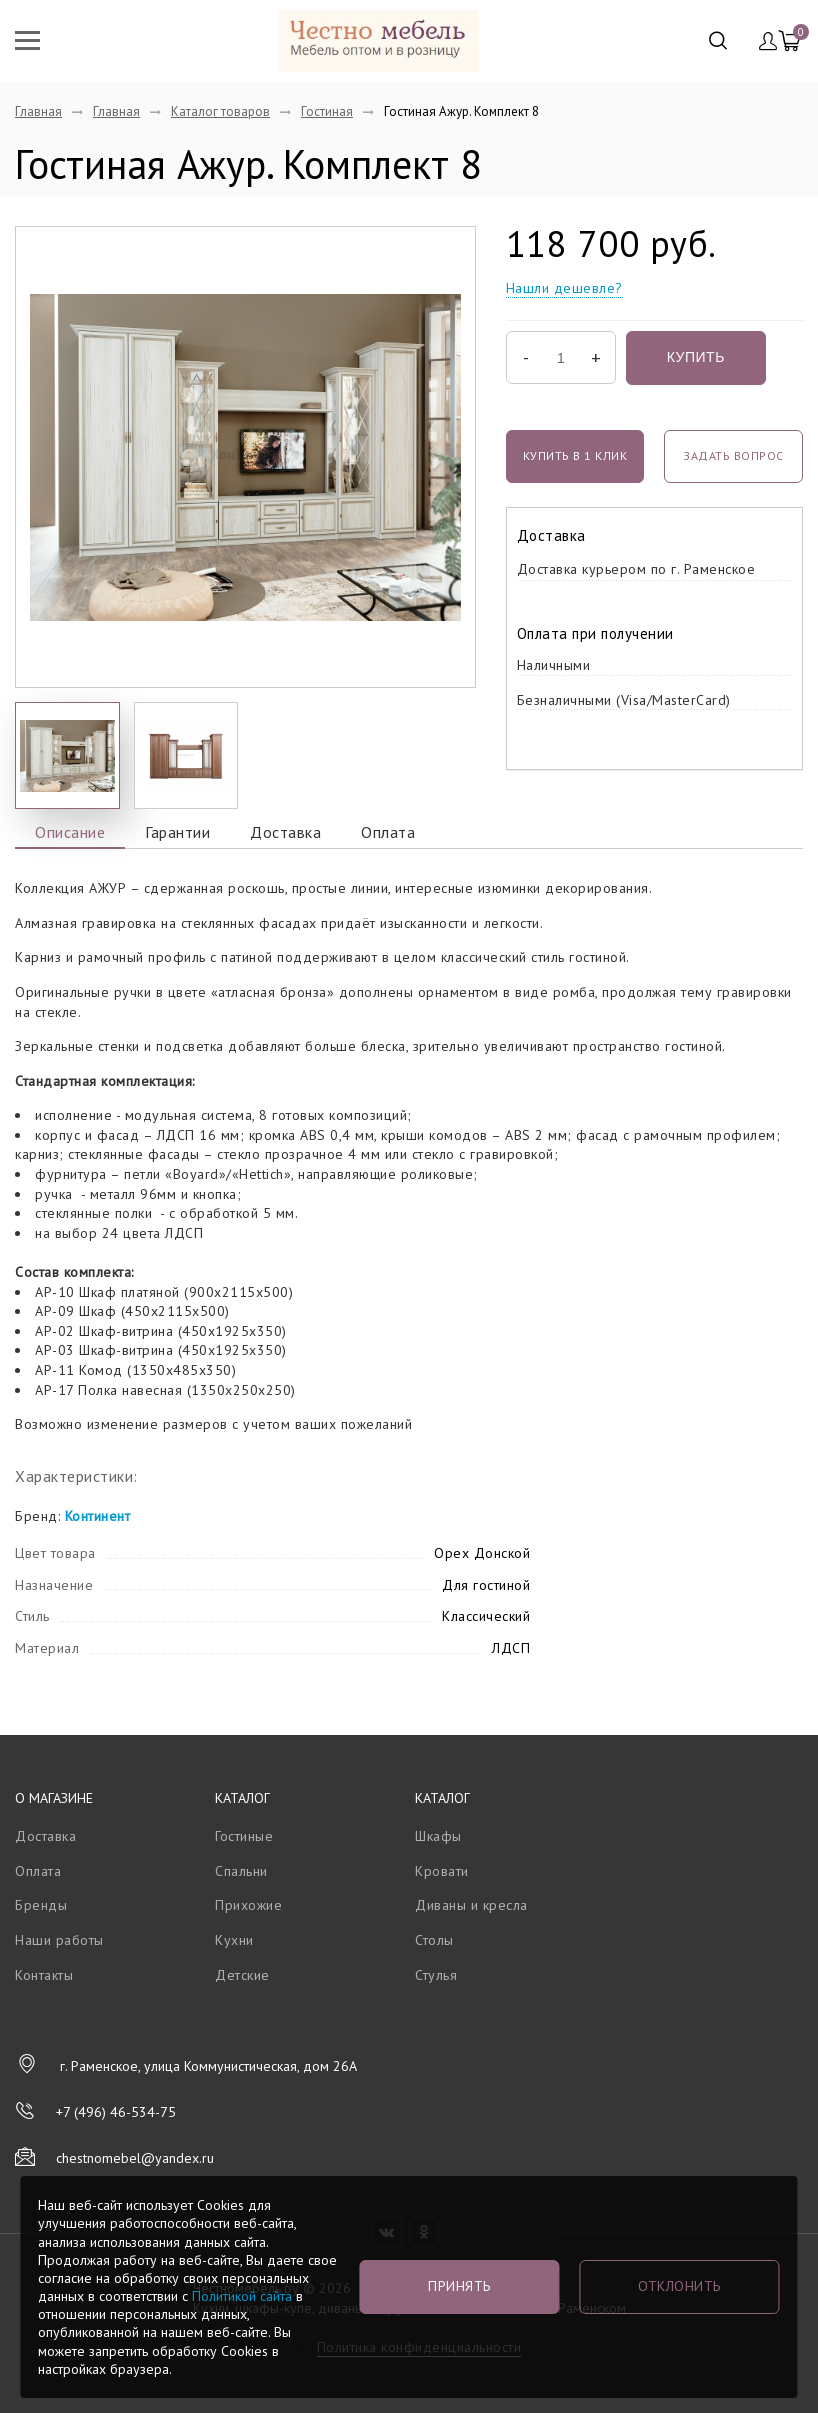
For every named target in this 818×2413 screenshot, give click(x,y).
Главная (38, 111)
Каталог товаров (220, 111)
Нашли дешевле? (564, 288)
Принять (459, 2286)
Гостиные (244, 1836)
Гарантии (177, 832)
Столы (434, 1940)
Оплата (388, 832)
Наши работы (59, 1940)
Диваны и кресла (471, 1905)
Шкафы (438, 1836)
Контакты (44, 1975)
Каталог (242, 1798)
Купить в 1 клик (575, 455)
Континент (98, 1516)
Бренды (41, 1905)
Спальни (241, 1871)
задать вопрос (733, 455)
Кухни (234, 1940)
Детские (242, 1975)
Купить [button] (696, 357)
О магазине (54, 1798)
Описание (70, 832)
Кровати (442, 1871)
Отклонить (679, 2286)
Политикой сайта (242, 2296)
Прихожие (248, 1905)
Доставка (285, 832)
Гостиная (327, 111)
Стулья (436, 1975)
